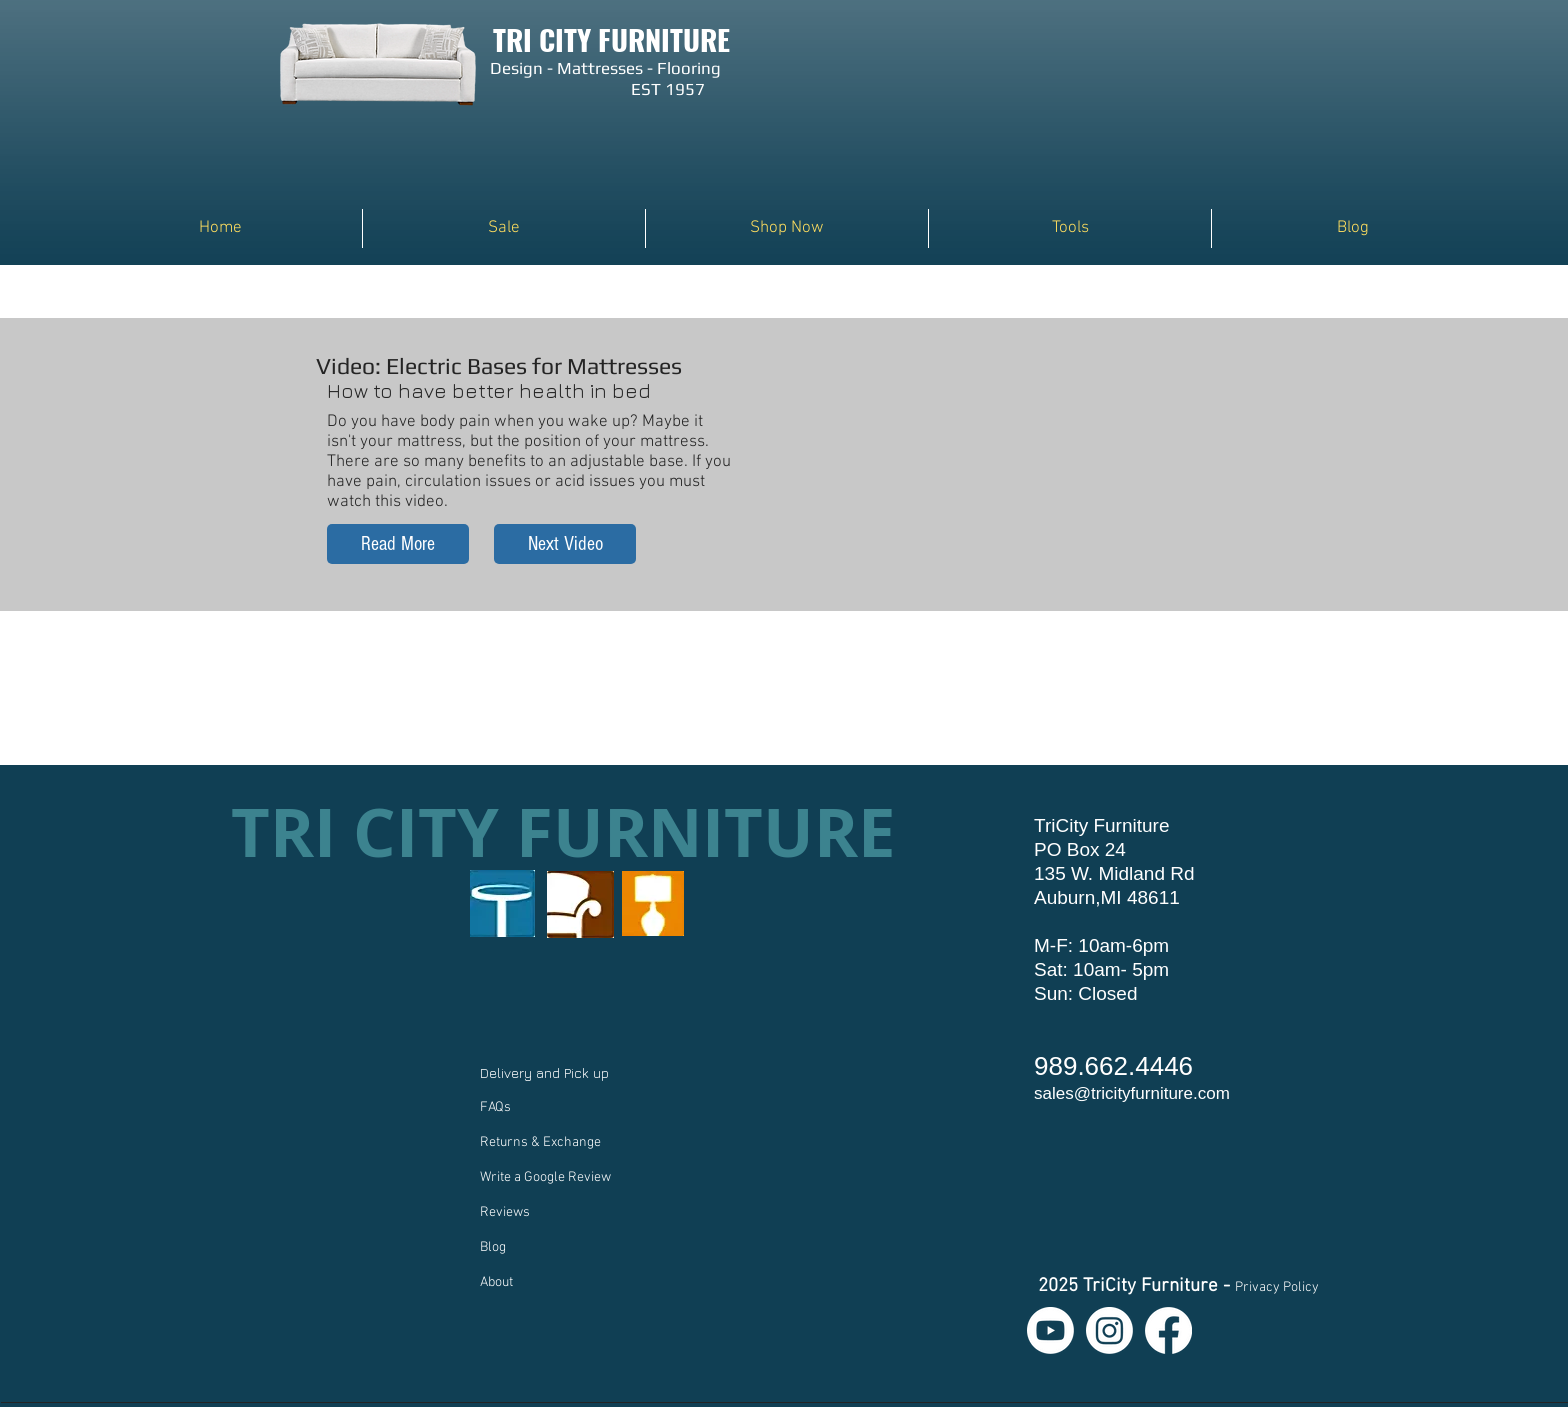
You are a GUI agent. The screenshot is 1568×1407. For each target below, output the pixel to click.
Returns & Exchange (540, 1142)
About (496, 1282)
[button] (787, 228)
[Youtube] (1050, 1330)
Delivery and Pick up (546, 1072)
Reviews (505, 1212)
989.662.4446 (1113, 1066)
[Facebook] (1168, 1330)
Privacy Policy (1277, 1287)
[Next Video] (565, 544)
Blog (493, 1247)
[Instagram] (1109, 1330)
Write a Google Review (545, 1177)
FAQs (495, 1107)
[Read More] (398, 544)
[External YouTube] (1031, 444)
